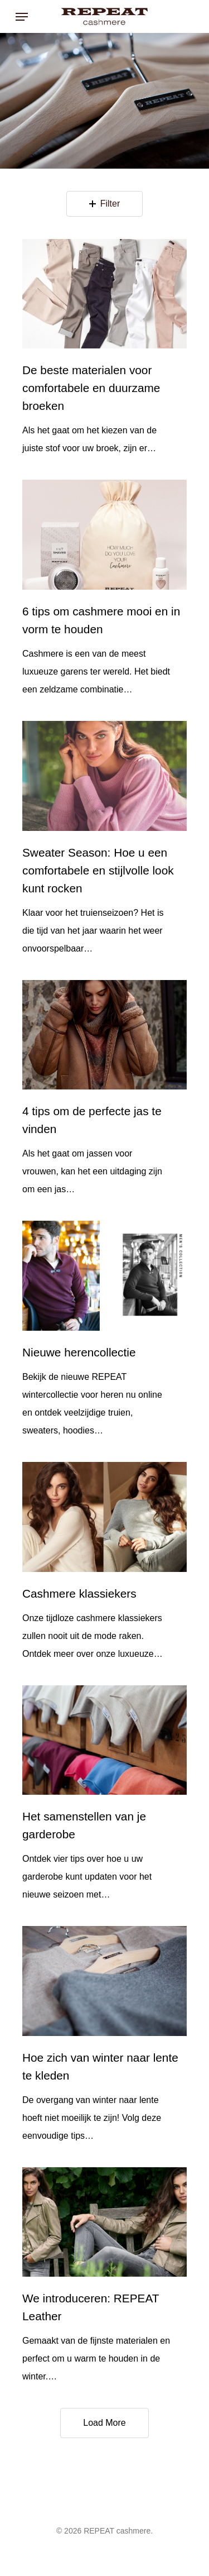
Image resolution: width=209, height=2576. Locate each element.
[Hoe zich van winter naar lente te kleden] (104, 1981)
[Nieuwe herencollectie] (104, 1276)
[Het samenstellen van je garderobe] (104, 1740)
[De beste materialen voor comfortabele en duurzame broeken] (104, 294)
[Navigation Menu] (22, 16)
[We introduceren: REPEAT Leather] (104, 2222)
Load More (104, 2422)
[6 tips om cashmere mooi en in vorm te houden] (104, 535)
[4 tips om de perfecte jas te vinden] (104, 1035)
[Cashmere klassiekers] (104, 1517)
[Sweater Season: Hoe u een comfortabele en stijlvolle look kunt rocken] (104, 776)
